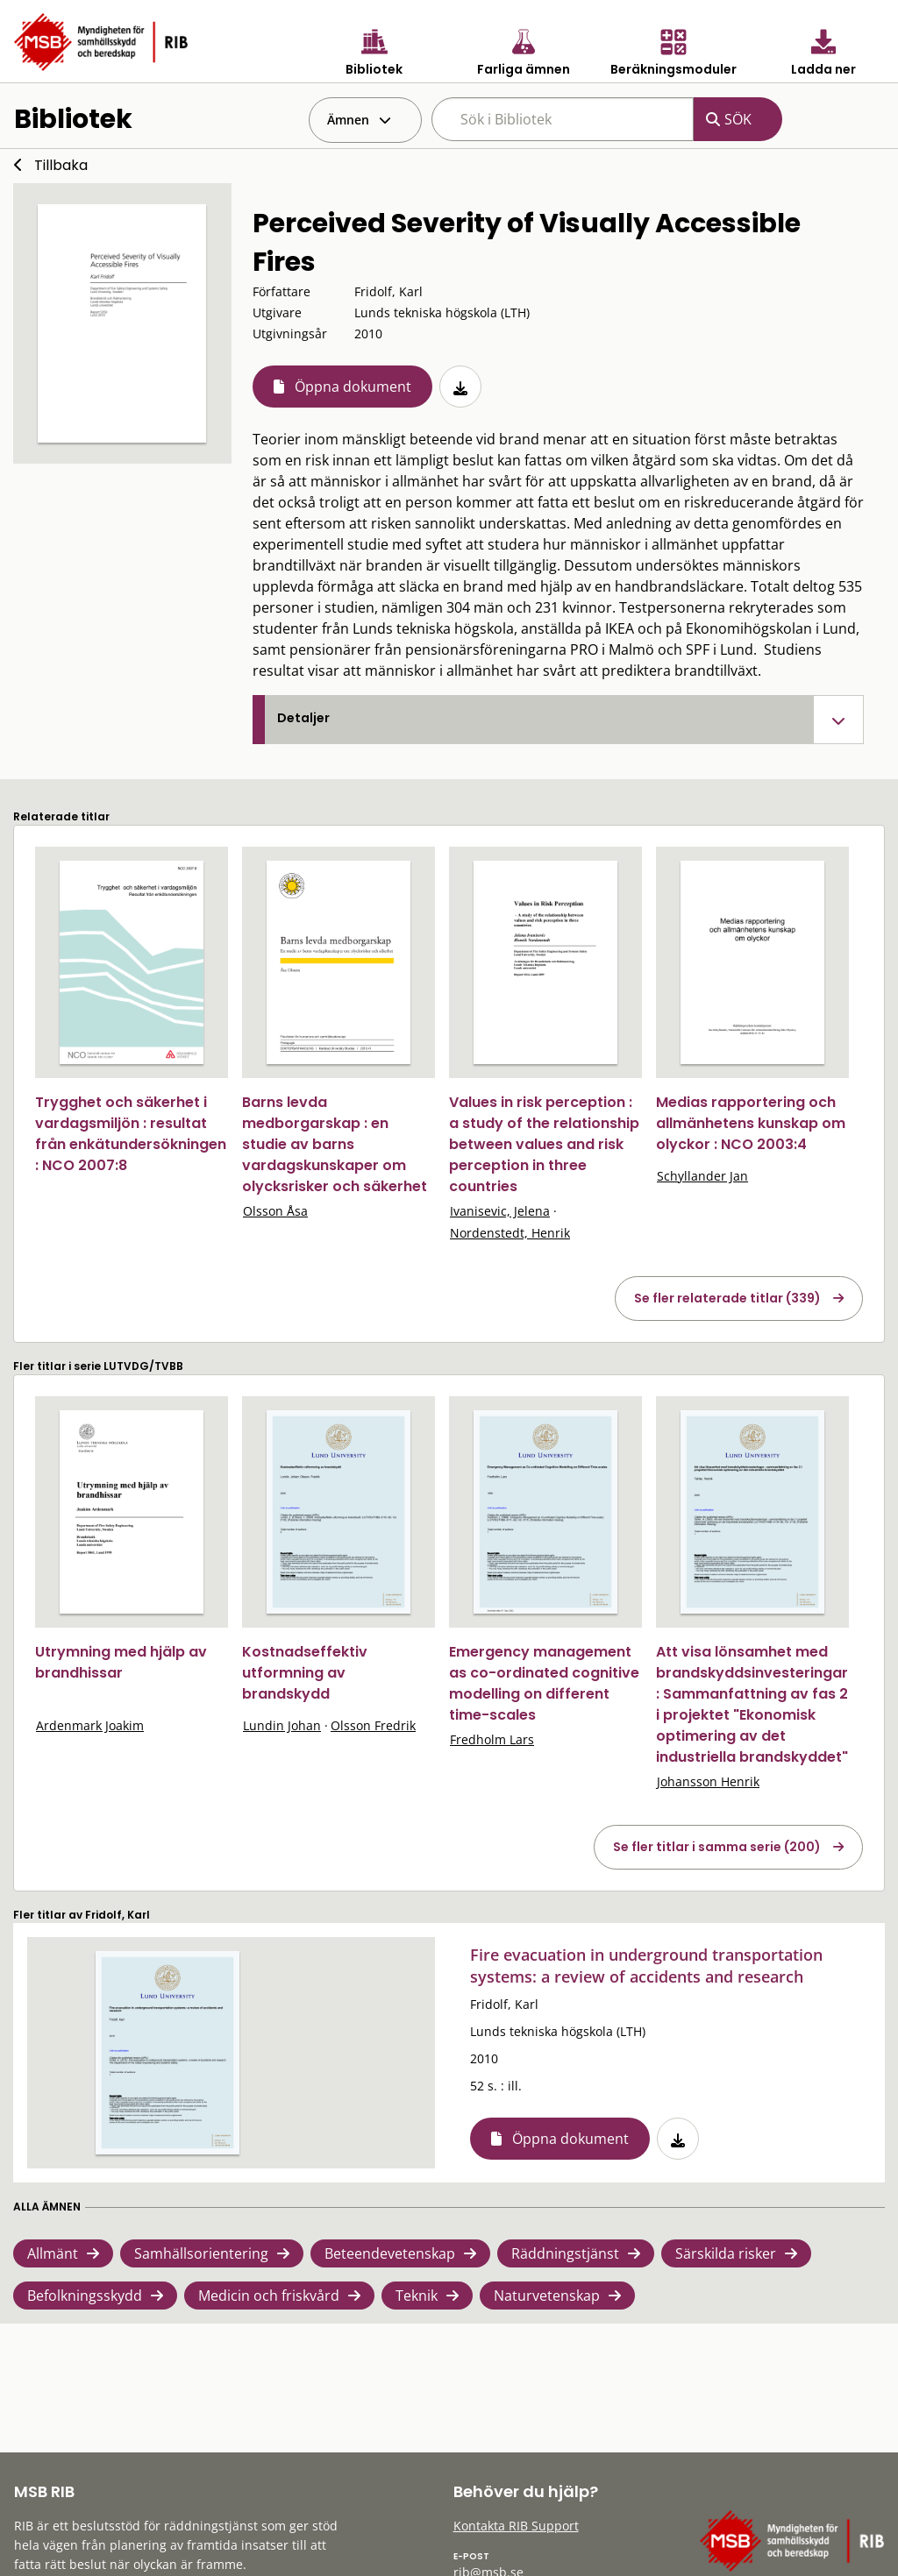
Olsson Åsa (275, 1211)
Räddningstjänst (565, 2253)
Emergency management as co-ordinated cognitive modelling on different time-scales (544, 1683)
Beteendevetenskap (389, 2253)
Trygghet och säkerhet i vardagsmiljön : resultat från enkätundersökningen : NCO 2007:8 (130, 1133)
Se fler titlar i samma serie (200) (717, 1847)
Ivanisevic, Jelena (500, 1211)
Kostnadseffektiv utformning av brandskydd (304, 1673)
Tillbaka (61, 165)
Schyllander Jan (702, 1175)
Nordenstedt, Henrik (510, 1232)
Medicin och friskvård (268, 2295)
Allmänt (52, 2253)
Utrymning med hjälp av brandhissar (121, 1662)
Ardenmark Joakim (90, 1725)
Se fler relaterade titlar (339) (727, 1298)
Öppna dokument (353, 386)
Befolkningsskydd (84, 2295)
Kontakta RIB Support (516, 2525)
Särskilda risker (725, 2253)
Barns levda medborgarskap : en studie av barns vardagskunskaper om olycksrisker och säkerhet (334, 1144)
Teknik (417, 2295)
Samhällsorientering (201, 2253)
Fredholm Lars (492, 1739)
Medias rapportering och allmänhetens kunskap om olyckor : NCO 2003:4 (750, 1123)
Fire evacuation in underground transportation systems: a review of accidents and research (646, 1965)
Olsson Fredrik (373, 1725)
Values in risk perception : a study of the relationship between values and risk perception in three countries (544, 1144)
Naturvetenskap (547, 2295)
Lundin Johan (282, 1725)
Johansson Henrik (708, 1781)
